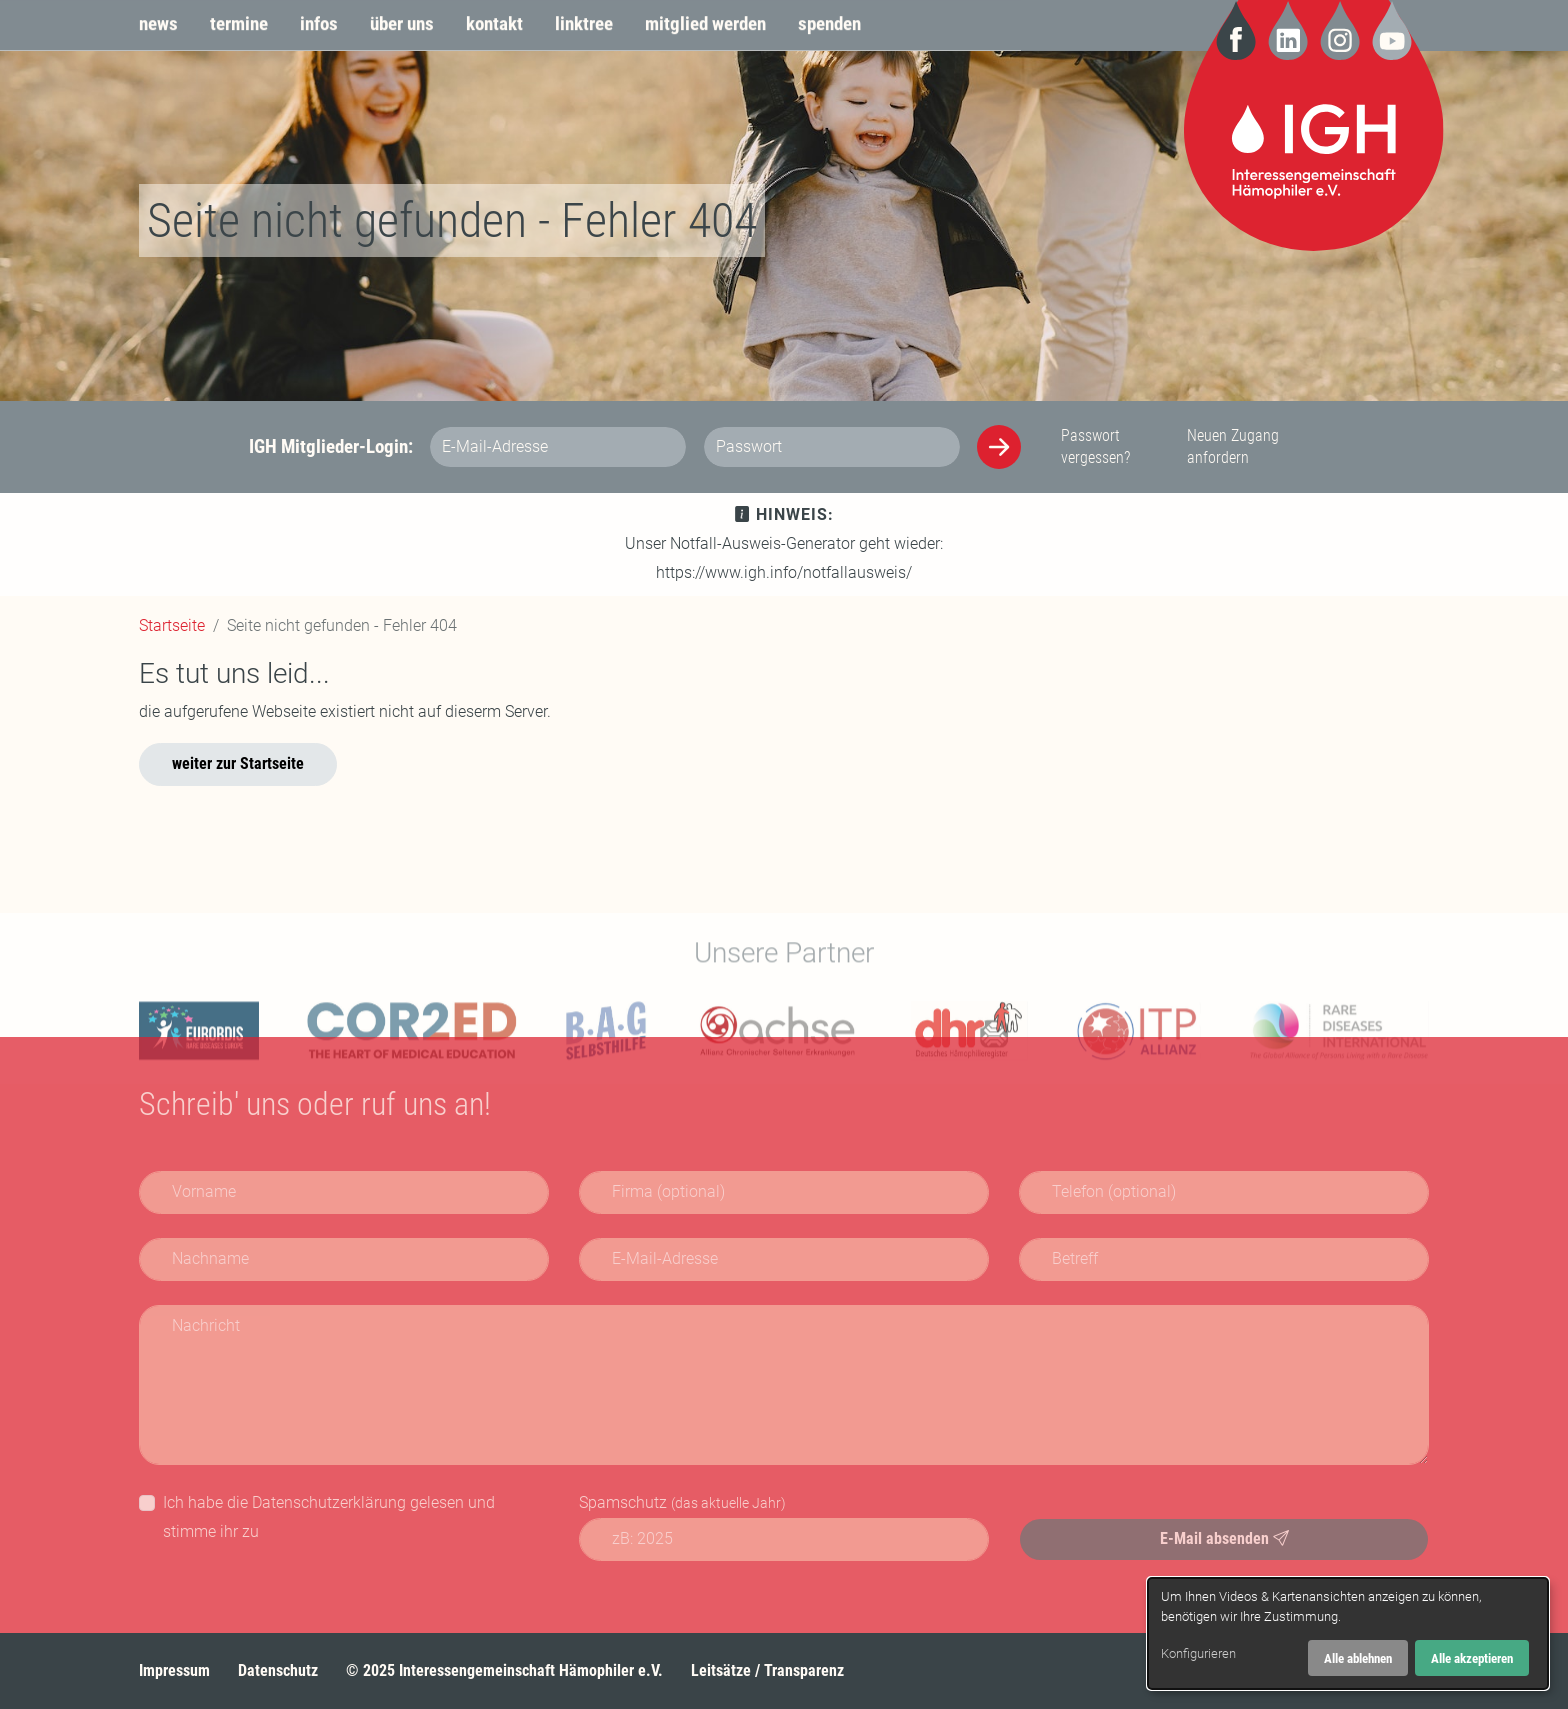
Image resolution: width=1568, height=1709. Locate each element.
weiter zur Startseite (238, 763)
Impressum (174, 1670)
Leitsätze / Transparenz (767, 1670)
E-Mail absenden (1224, 1538)
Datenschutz (278, 1670)
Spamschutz (682, 1502)
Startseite (172, 625)
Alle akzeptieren (1472, 1658)
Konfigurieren (1198, 1653)
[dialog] (1348, 1633)
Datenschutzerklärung (329, 1502)
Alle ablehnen (1358, 1658)
